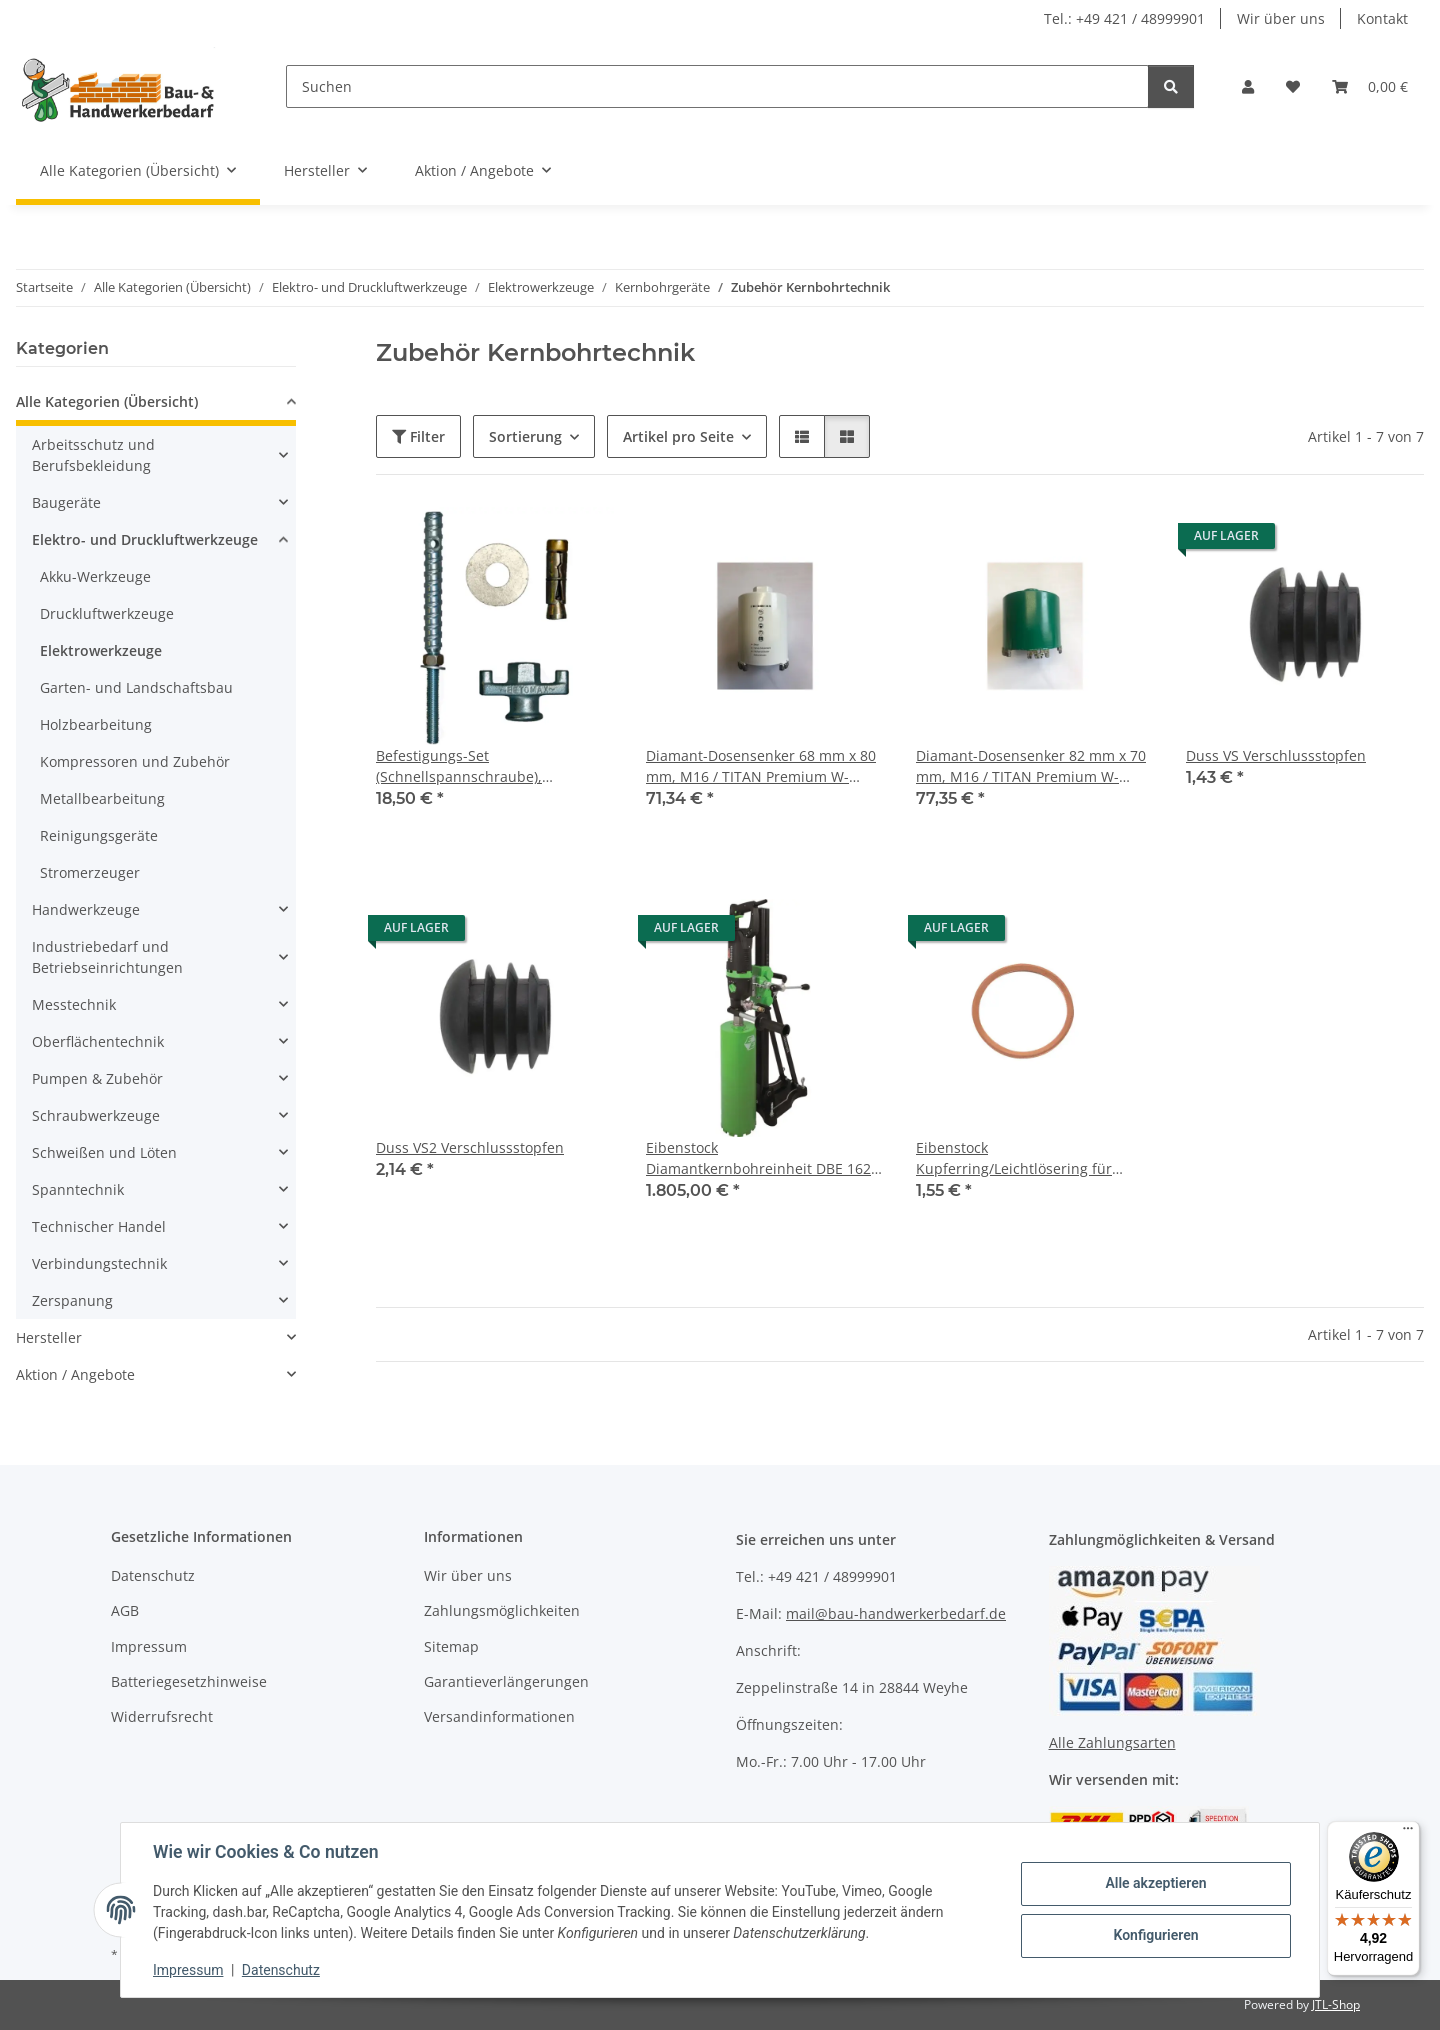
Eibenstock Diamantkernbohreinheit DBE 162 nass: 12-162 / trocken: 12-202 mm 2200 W (761, 1158)
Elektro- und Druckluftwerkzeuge (145, 539)
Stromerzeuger (90, 872)
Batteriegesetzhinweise (189, 1681)
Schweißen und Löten (104, 1152)
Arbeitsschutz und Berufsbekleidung (93, 455)
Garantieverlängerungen (506, 1681)
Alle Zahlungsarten (1112, 1742)
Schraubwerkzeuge (96, 1115)
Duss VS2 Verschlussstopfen (470, 1147)
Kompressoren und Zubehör (135, 761)
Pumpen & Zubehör (97, 1078)
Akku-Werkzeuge (95, 576)
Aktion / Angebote (75, 1374)
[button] (1248, 86)
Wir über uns (1281, 18)
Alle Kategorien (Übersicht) (107, 401)
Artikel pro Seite (678, 436)
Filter (418, 436)
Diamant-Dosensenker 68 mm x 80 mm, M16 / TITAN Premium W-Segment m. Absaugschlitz (761, 766)
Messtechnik (74, 1004)
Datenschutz (281, 1970)
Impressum (188, 1970)
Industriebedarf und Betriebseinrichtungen (107, 957)
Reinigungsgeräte (99, 835)
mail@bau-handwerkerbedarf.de (896, 1613)
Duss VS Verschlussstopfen (1276, 755)
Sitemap (451, 1646)
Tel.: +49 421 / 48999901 (1124, 18)
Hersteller (49, 1337)
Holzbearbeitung (96, 724)
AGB (125, 1610)
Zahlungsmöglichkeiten (502, 1610)
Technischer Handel (99, 1226)
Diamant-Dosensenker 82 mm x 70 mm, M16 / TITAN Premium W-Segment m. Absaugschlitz (1031, 766)
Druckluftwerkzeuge (107, 613)
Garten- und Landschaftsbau (136, 687)
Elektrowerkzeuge (101, 650)
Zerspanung (72, 1300)
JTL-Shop (1336, 2004)
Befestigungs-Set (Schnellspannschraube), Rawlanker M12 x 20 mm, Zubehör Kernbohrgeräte (490, 766)
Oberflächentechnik (98, 1041)
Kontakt (1382, 18)
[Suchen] (717, 86)
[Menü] (1408, 1833)
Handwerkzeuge (86, 909)
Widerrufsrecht (162, 1716)
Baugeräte (66, 502)
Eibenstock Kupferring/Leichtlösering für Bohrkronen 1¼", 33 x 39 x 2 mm (1023, 1158)
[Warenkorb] (1370, 86)
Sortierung (525, 436)
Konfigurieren (1155, 1935)
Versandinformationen (499, 1716)
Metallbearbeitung (102, 798)
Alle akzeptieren (1155, 1883)
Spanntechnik (78, 1189)
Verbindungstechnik (99, 1263)
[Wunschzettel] (1293, 86)
